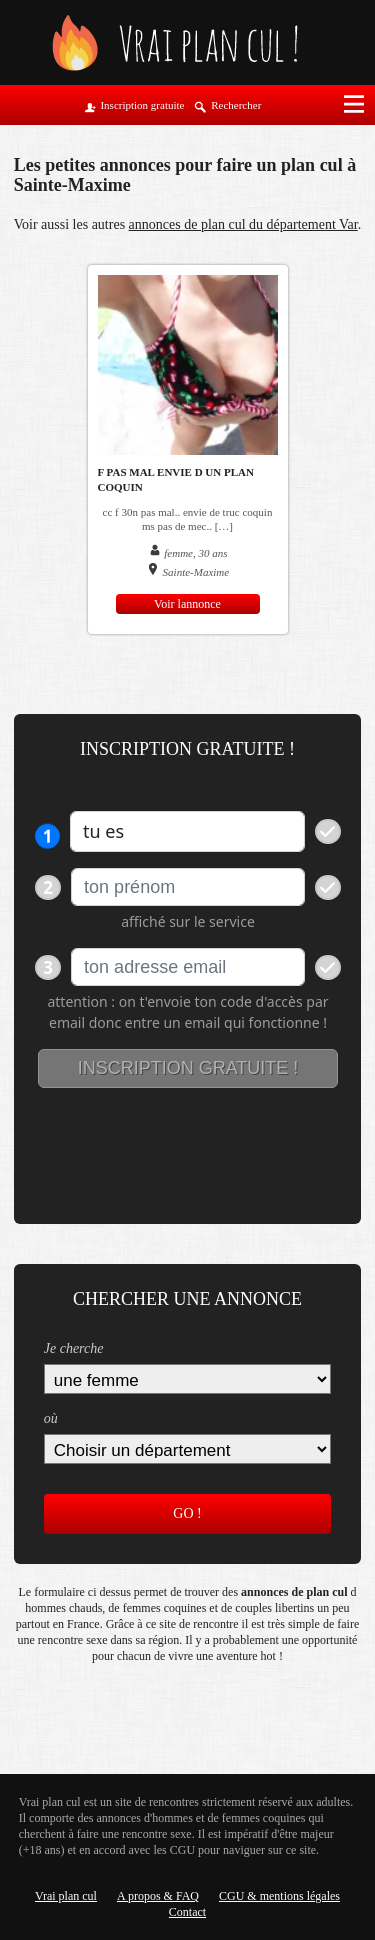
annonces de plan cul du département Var (243, 224)
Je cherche (74, 1348)
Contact (187, 1912)
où (51, 1418)
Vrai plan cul (66, 1896)
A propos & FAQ (158, 1896)
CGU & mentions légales (279, 1896)
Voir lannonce (187, 604)
